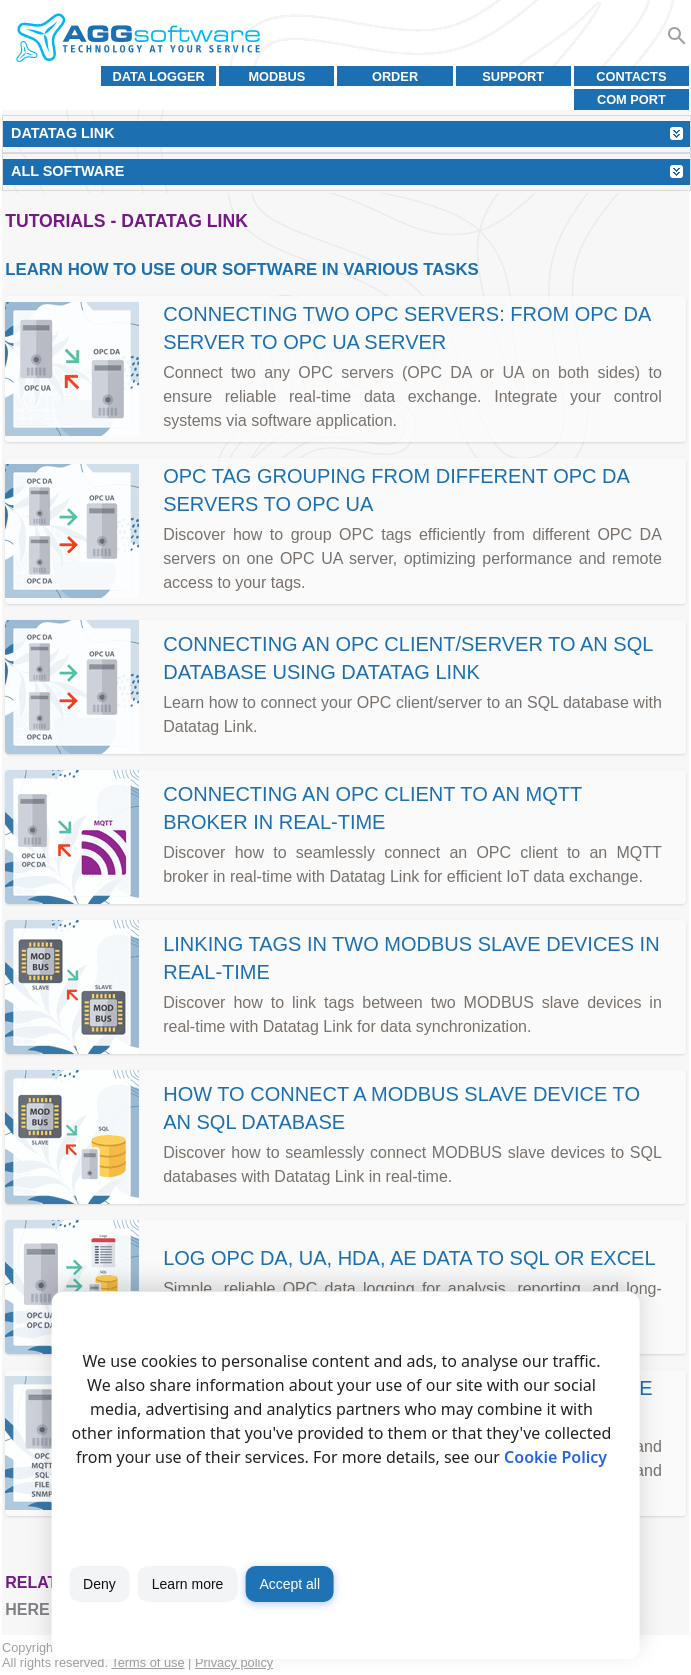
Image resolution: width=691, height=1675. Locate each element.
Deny (99, 1584)
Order (395, 76)
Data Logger (159, 76)
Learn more (188, 1584)
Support (513, 76)
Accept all (289, 1584)
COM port (631, 99)
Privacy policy (234, 1662)
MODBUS (276, 76)
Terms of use (147, 1662)
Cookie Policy (555, 1457)
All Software (67, 171)
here (27, 1609)
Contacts (631, 76)
